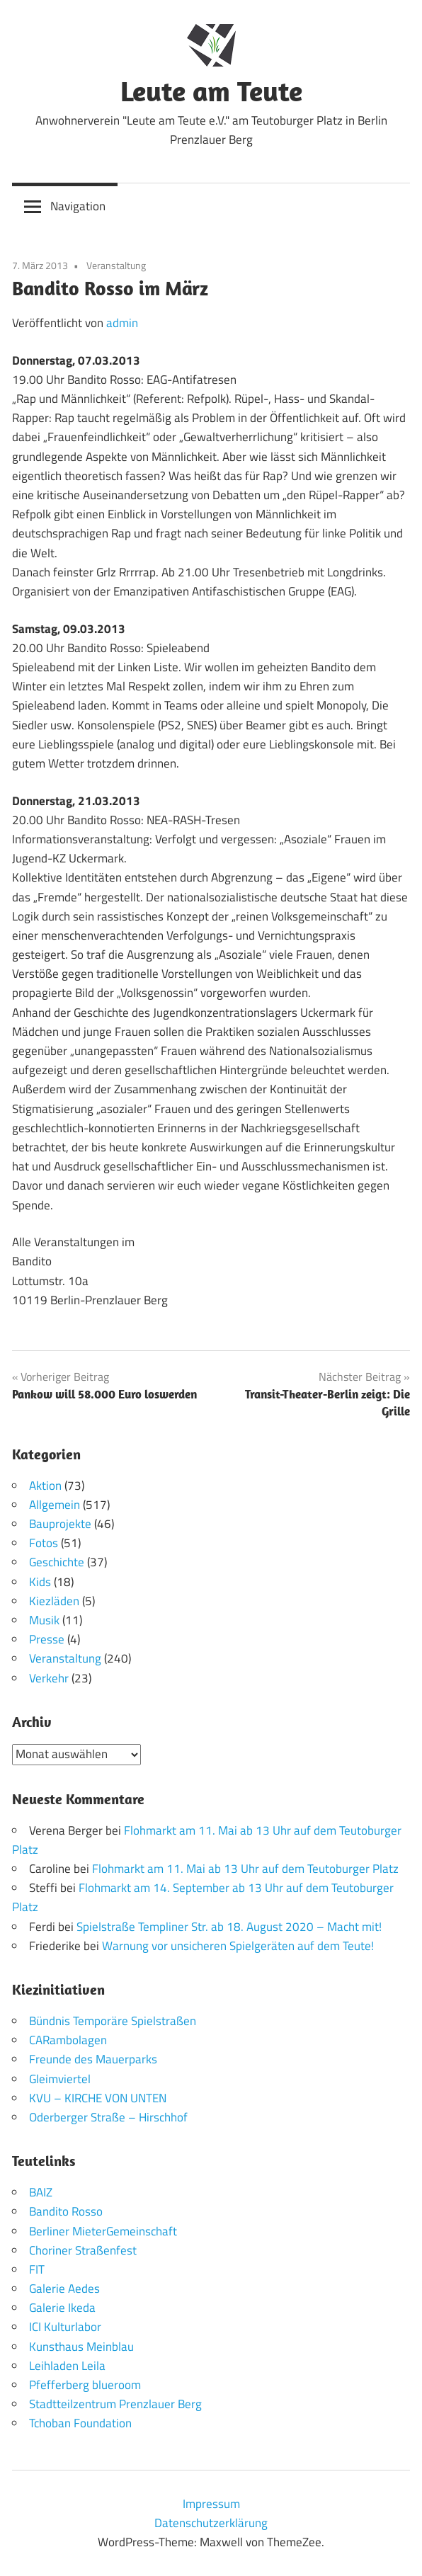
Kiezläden (54, 1601)
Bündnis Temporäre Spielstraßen (112, 2021)
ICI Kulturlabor (65, 2327)
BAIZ (40, 2192)
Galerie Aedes (64, 2288)
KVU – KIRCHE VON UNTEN (97, 2098)
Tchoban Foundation (80, 2423)
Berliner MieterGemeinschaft (103, 2231)
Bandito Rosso (66, 2211)
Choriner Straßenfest (83, 2250)
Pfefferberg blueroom (85, 2385)
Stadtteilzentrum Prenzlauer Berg (115, 2404)
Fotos (43, 1543)
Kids (40, 1582)
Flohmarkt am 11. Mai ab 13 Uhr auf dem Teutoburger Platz (245, 1868)
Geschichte (56, 1562)
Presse (46, 1639)
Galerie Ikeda (62, 2307)
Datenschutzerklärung (211, 2523)
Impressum (211, 2504)
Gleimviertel (60, 2079)
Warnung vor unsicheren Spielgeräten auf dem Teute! (238, 1946)
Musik (44, 1620)
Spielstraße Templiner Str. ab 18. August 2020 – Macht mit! (229, 1926)
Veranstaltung (116, 265)
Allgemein (54, 1504)
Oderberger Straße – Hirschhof (108, 2117)
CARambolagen (68, 2040)
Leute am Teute (211, 90)
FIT (37, 2269)
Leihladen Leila (67, 2365)
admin (122, 323)
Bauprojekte (60, 1524)
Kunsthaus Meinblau (81, 2346)
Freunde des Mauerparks (93, 2059)
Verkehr (49, 1678)
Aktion (45, 1485)
